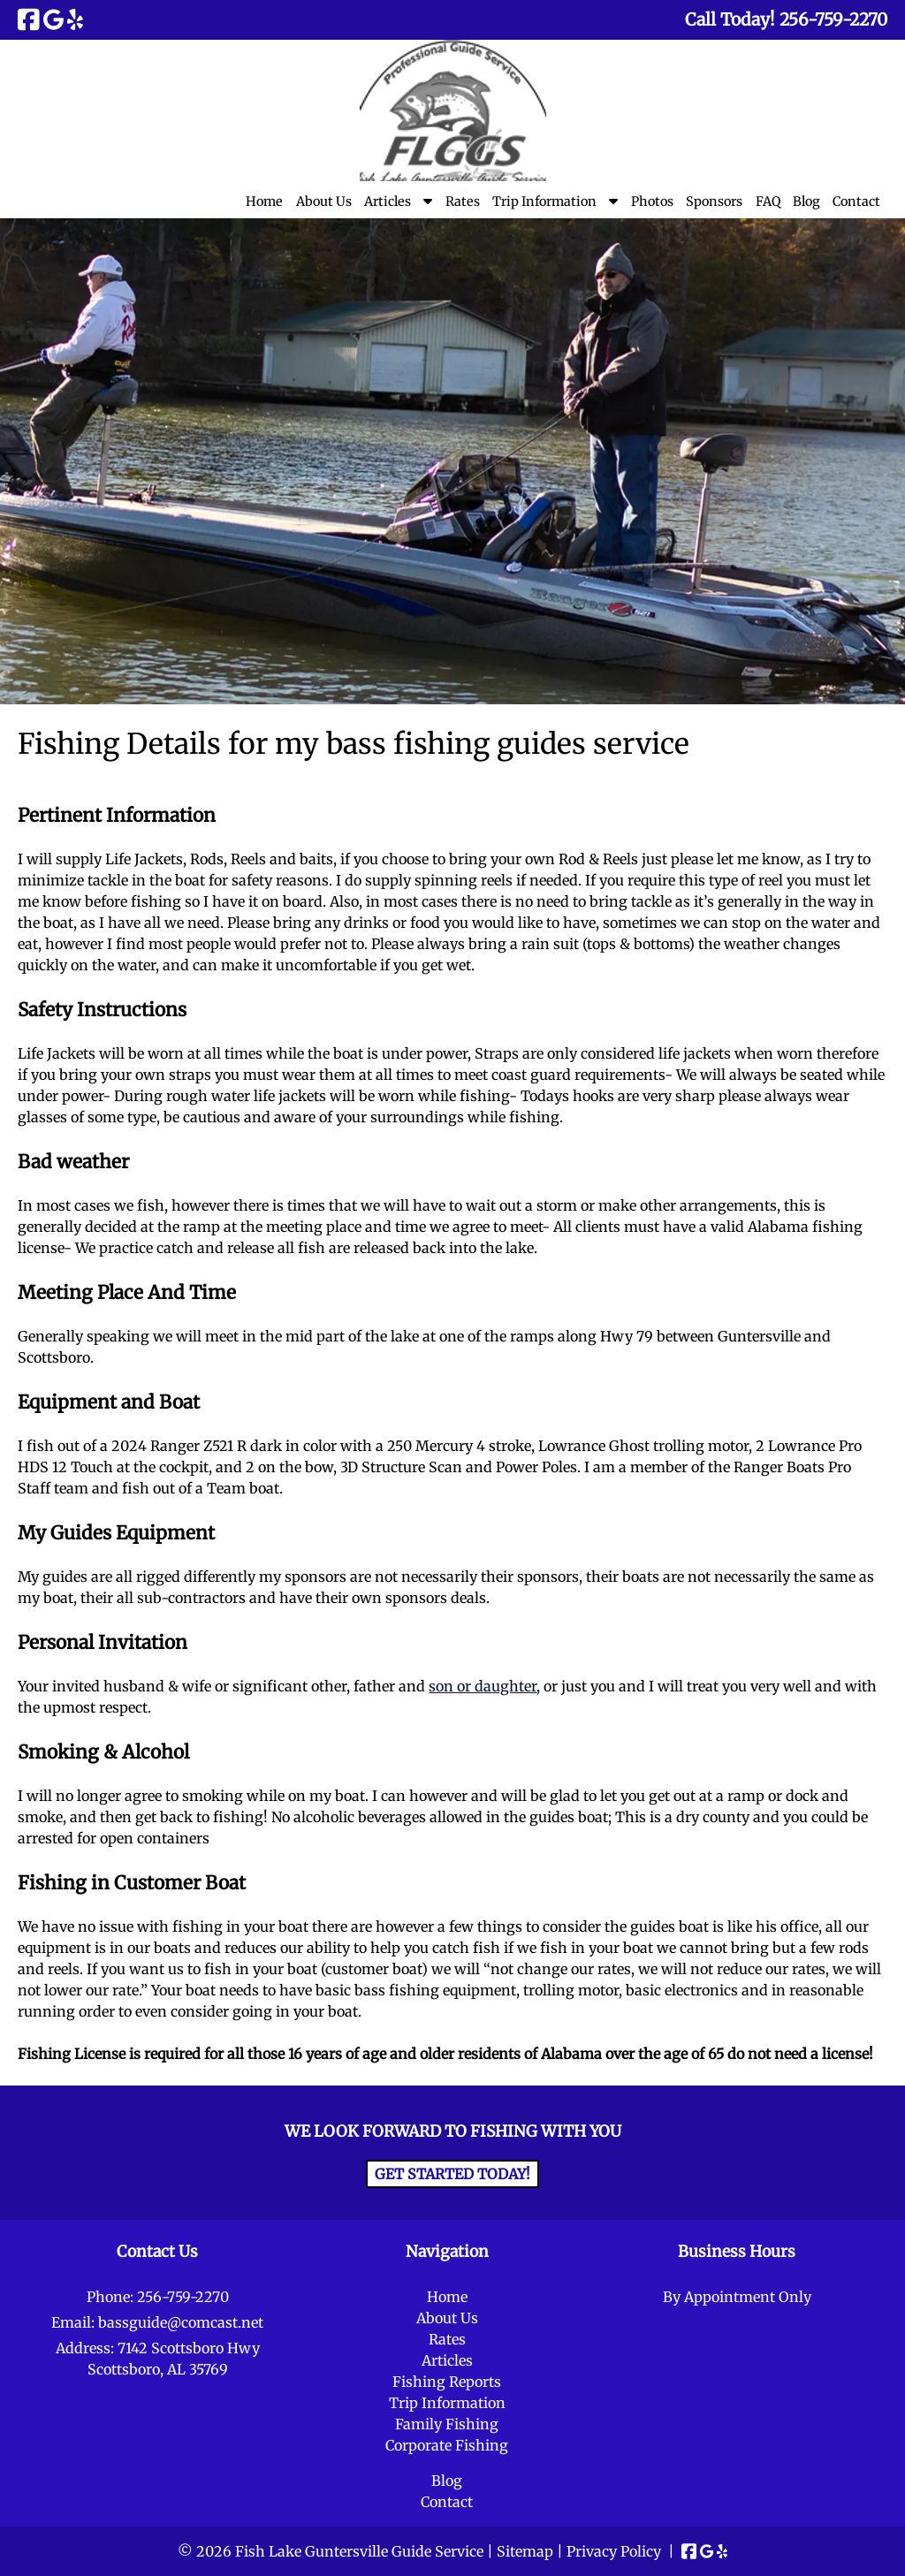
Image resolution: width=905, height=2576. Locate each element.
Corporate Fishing (446, 2445)
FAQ (768, 201)
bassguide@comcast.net (180, 2322)
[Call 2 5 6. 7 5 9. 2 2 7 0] (833, 19)
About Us (324, 201)
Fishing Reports (446, 2381)
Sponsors (714, 201)
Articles (387, 201)
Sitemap (525, 2551)
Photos (652, 201)
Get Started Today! (452, 2174)
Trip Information (544, 201)
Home (264, 201)
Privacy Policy (614, 2551)
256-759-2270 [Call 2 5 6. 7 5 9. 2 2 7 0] (183, 2297)
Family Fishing (446, 2424)
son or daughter (482, 1686)
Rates (462, 201)
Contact (856, 201)
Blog (806, 201)
